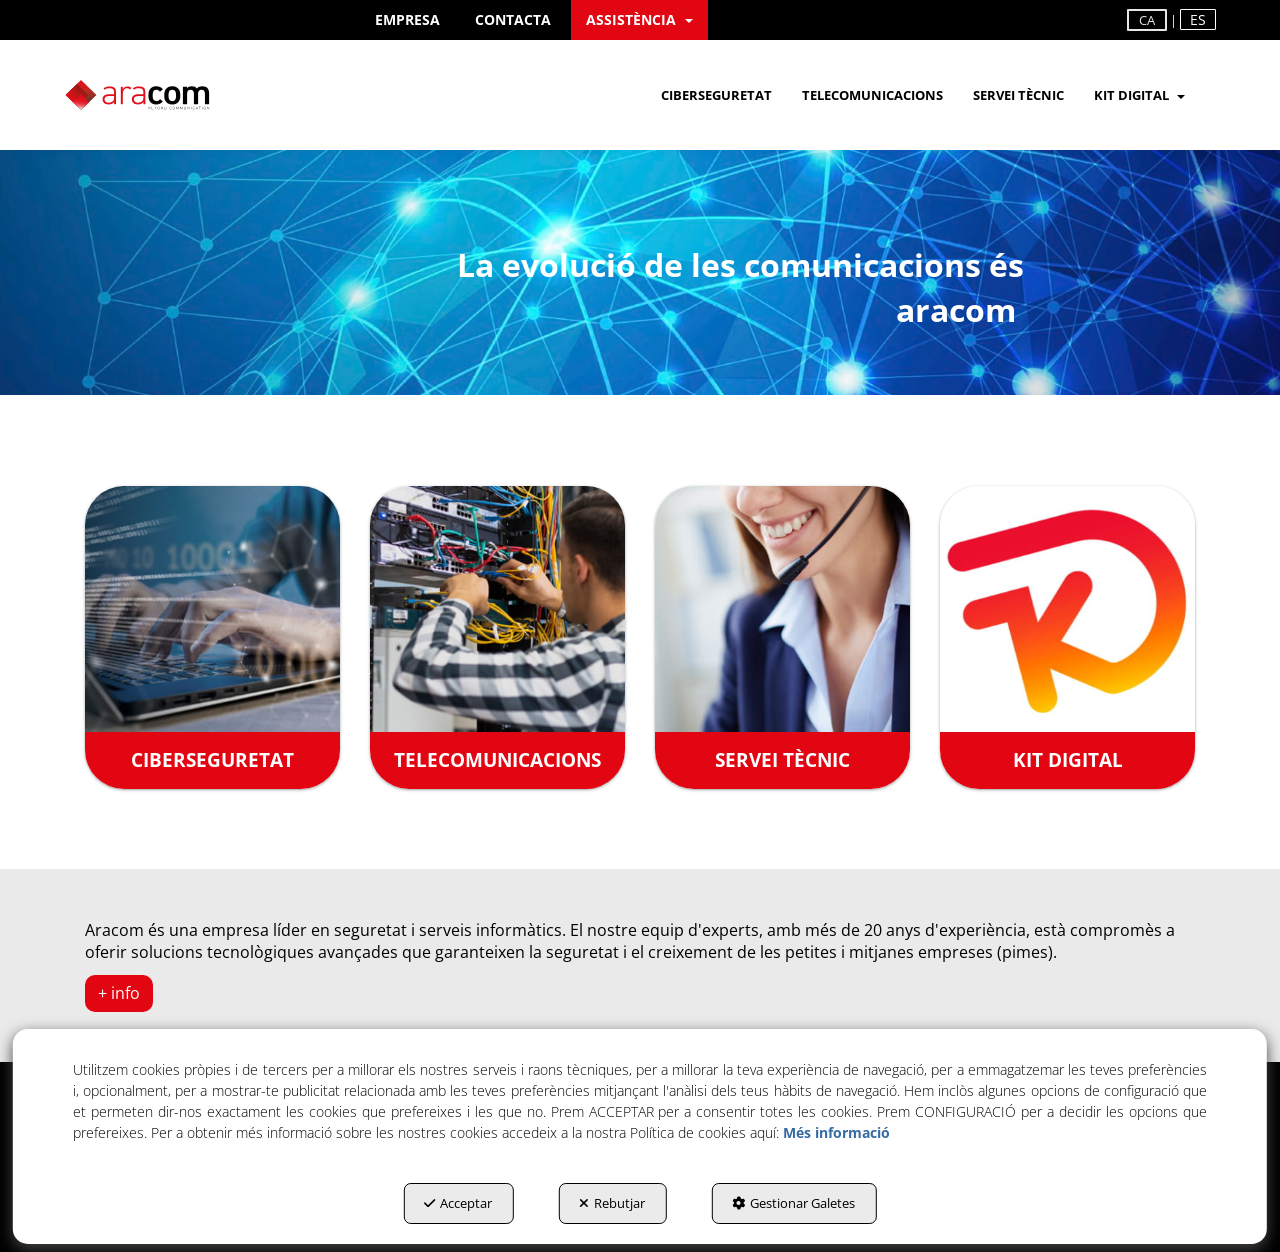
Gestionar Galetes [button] (793, 1203)
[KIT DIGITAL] (1067, 637)
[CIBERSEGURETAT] (212, 637)
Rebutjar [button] (612, 1203)
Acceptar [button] (458, 1203)
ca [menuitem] (1147, 20)
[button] (407, 20)
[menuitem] (407, 20)
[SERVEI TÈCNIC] (782, 637)
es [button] (1198, 19)
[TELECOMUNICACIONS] (497, 637)
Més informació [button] (836, 1132)
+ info (119, 993)
